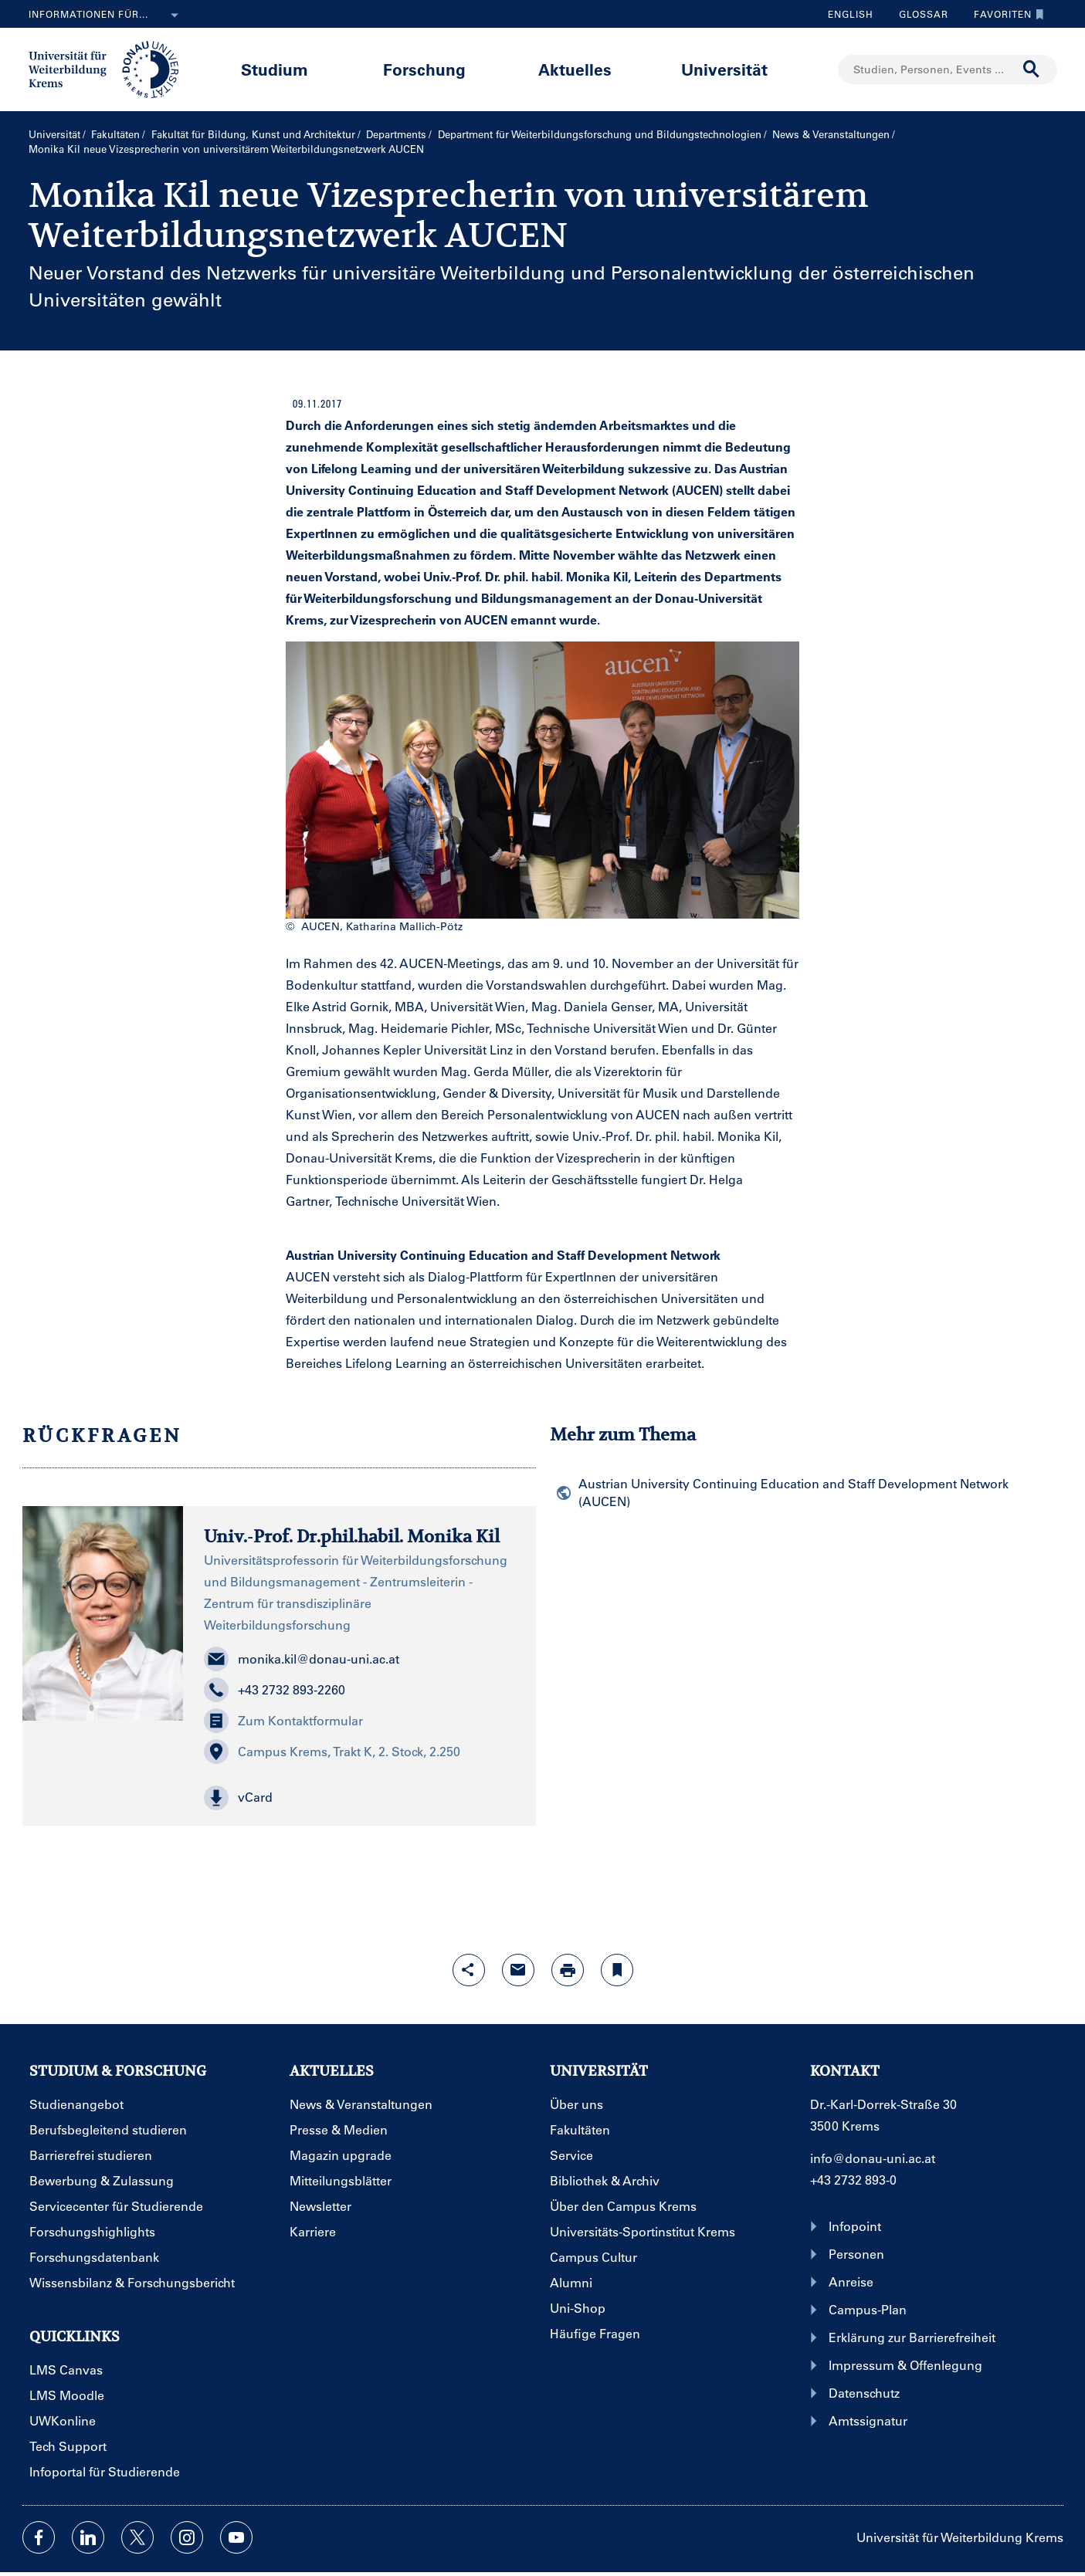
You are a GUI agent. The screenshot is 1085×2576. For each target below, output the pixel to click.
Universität (724, 69)
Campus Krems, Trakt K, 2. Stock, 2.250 (332, 1751)
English (850, 14)
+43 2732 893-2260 (274, 1689)
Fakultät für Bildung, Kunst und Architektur (253, 133)
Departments (396, 133)
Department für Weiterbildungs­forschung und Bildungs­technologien (599, 133)
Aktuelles (575, 69)
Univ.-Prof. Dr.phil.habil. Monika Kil (352, 1536)
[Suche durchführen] (1032, 69)
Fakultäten (115, 133)
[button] (359, 1798)
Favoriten (1005, 14)
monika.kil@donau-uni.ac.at (301, 1659)
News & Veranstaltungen (831, 133)
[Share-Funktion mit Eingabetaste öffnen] (469, 1970)
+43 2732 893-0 (853, 2179)
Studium (274, 69)
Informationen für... (107, 15)
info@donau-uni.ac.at (872, 2158)
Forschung (424, 69)
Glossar (917, 14)
